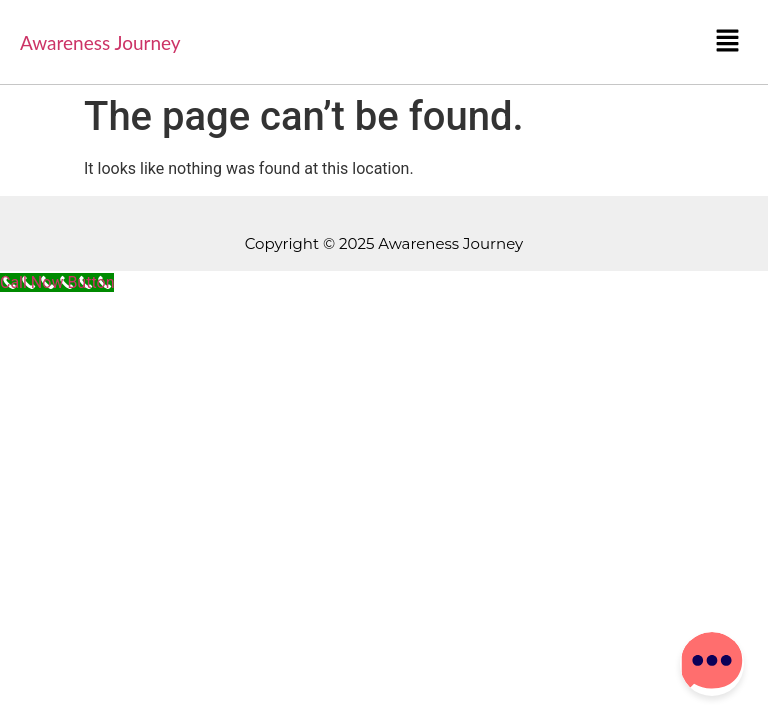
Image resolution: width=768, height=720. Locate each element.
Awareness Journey (100, 42)
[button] (728, 42)
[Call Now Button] (57, 282)
